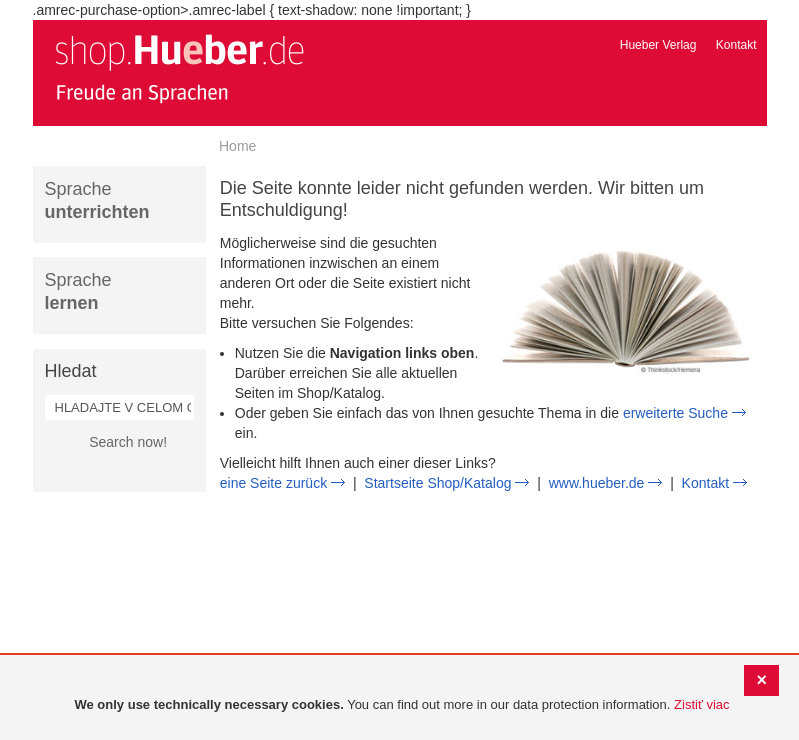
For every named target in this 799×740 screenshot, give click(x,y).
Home (237, 146)
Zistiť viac (701, 704)
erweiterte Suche (675, 413)
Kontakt (736, 45)
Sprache (97, 200)
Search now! (128, 442)
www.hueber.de (597, 483)
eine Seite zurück (273, 483)
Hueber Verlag (658, 45)
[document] (402, 705)
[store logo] (179, 68)
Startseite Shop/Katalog (437, 483)
